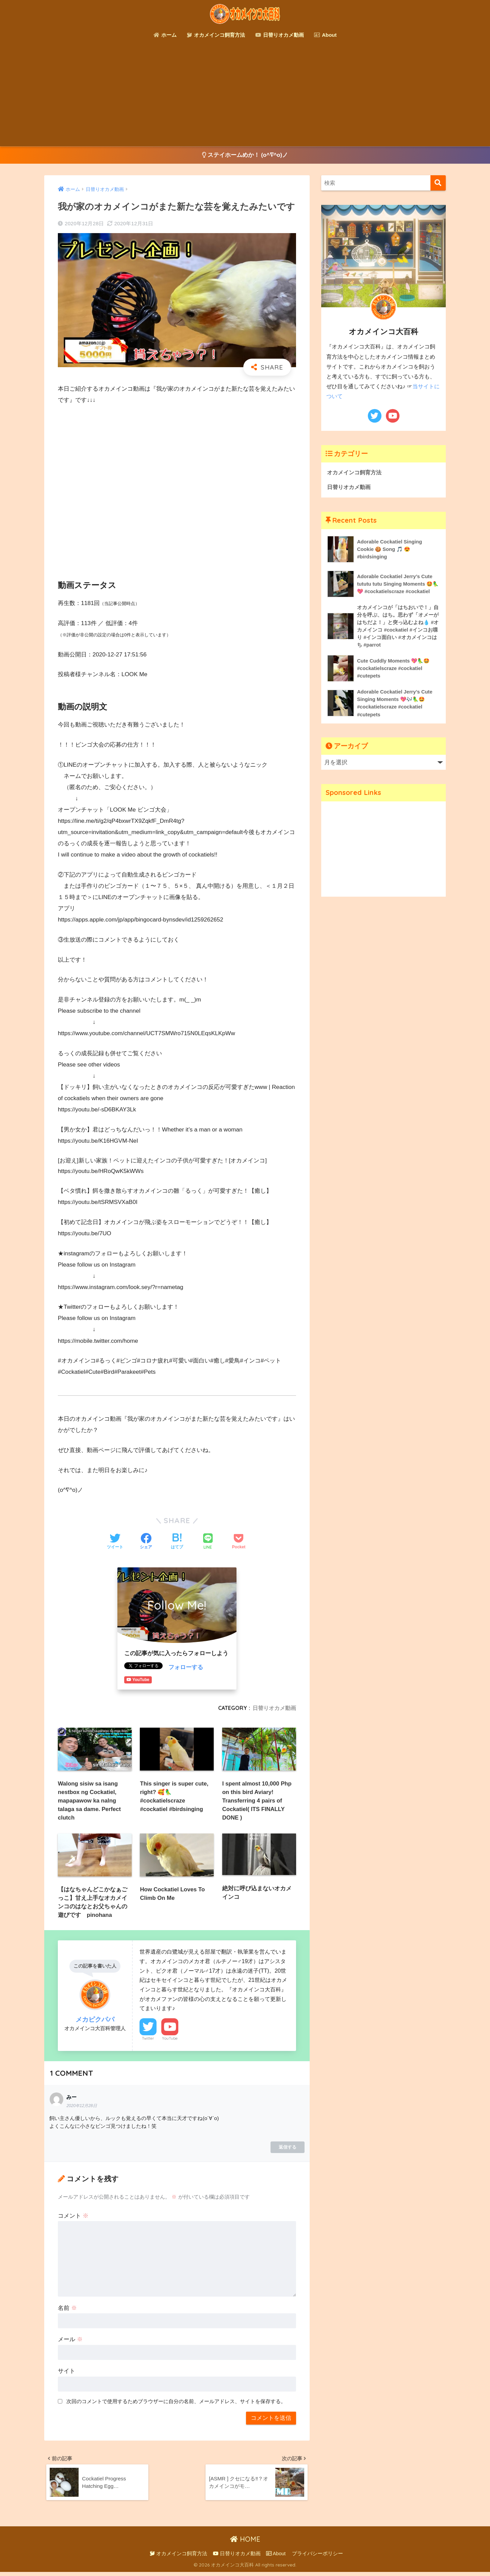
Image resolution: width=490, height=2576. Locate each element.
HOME (245, 2543)
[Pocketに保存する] (238, 1542)
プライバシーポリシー (317, 2557)
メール (70, 2342)
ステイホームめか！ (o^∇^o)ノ (245, 155)
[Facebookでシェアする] (146, 1542)
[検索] (438, 183)
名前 (67, 2310)
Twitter (148, 2041)
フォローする (185, 1667)
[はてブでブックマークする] (177, 1542)
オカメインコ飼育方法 (216, 35)
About (325, 35)
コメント (73, 2218)
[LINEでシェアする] (208, 1542)
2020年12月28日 (81, 2108)
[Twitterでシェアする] (115, 1542)
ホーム (165, 35)
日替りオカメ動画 (279, 35)
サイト (66, 2373)
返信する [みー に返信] (287, 2149)
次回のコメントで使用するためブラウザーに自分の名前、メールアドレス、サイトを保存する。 (176, 2404)
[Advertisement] (245, 95)
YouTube (170, 2041)
